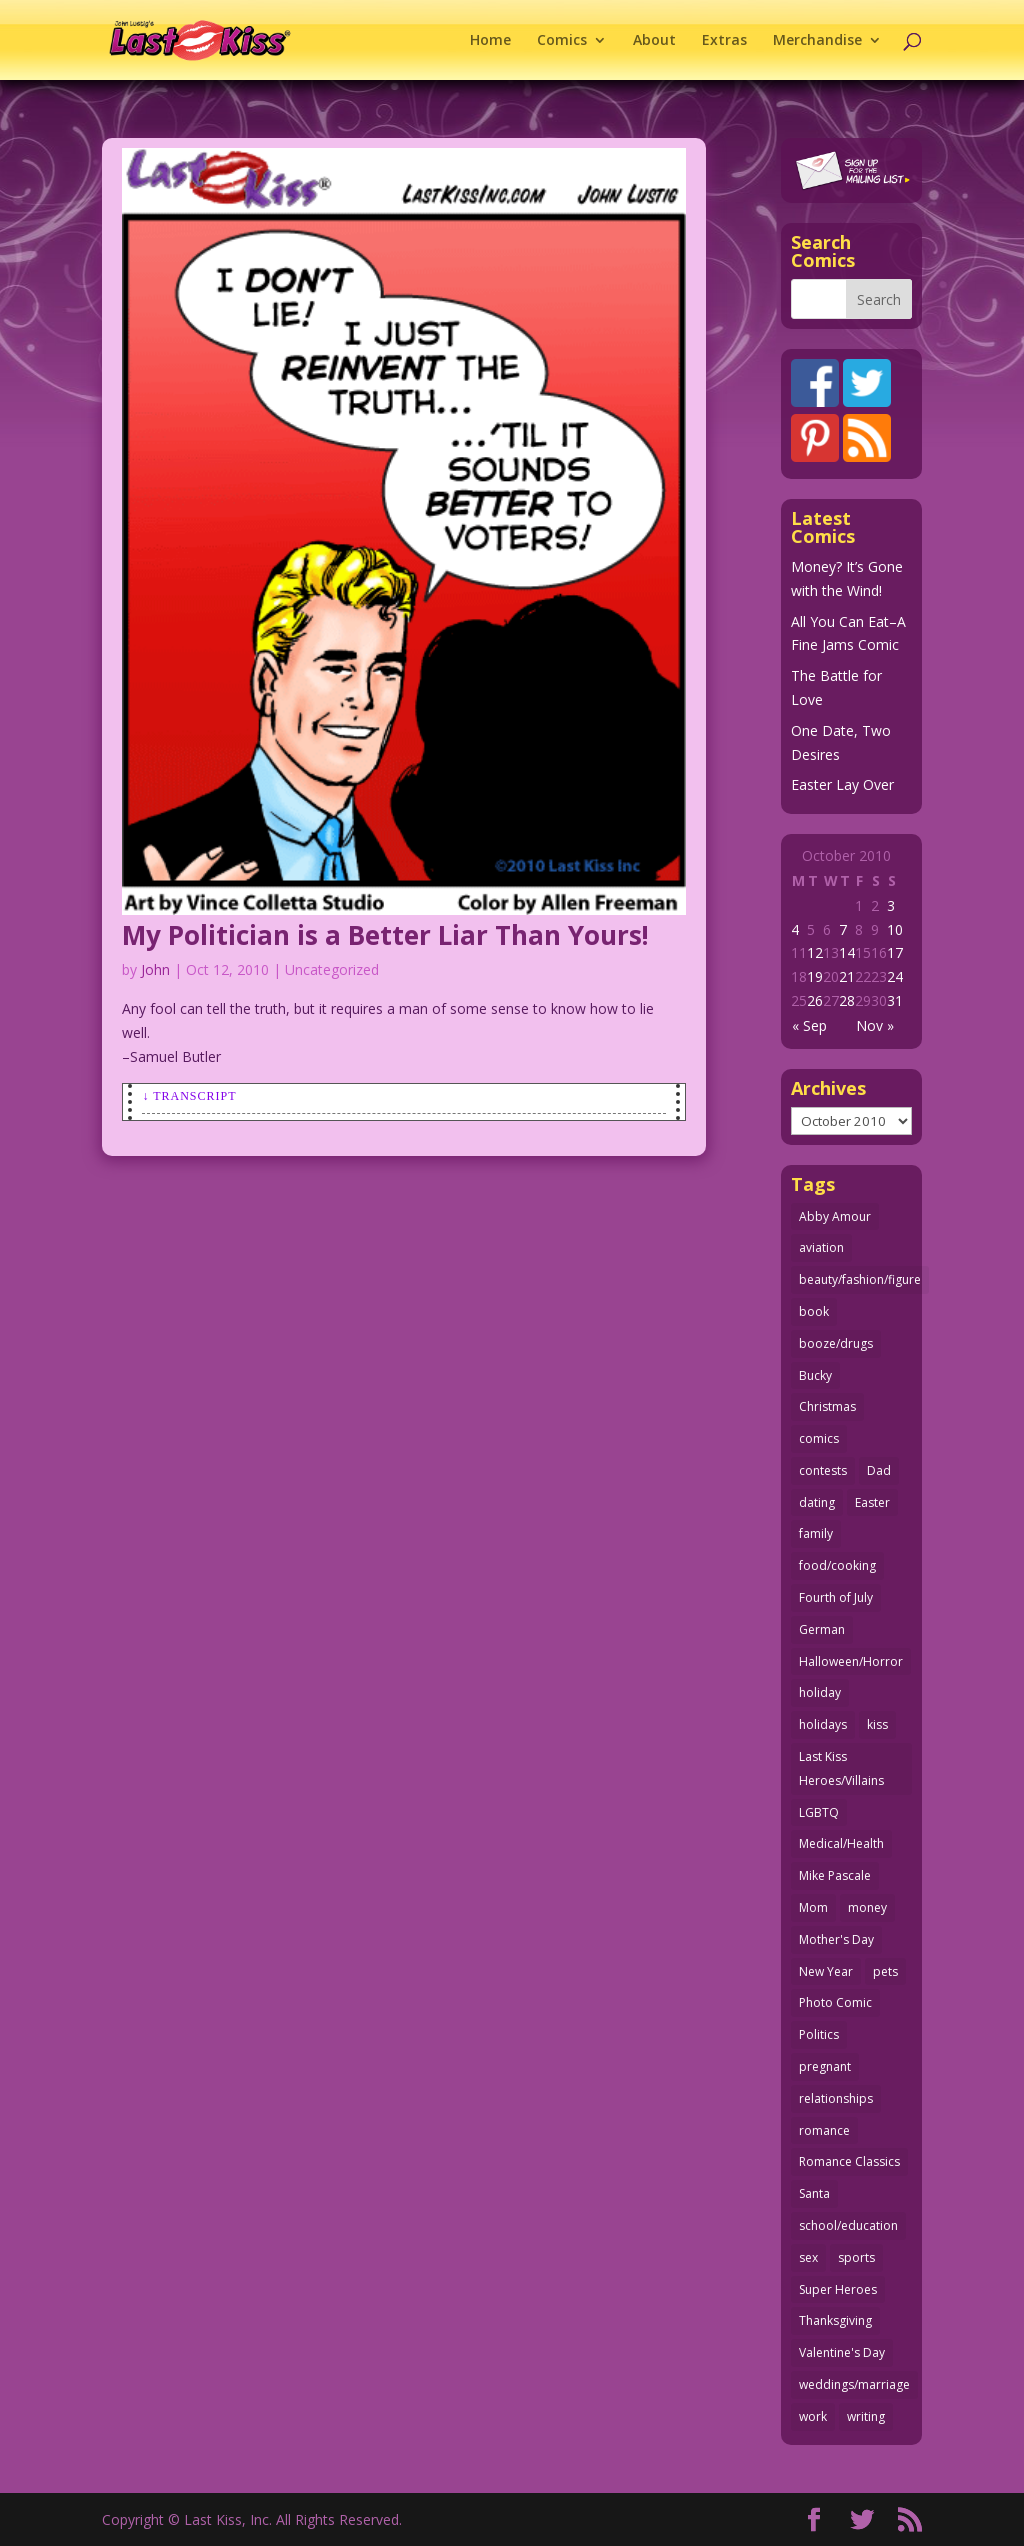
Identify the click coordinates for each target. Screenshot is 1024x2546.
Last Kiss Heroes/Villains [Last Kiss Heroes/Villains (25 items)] (841, 1768)
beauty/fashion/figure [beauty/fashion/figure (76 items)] (860, 1279)
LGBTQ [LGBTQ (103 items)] (819, 1812)
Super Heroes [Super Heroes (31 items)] (838, 2289)
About (654, 41)
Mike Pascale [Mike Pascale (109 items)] (835, 1875)
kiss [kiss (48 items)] (877, 1724)
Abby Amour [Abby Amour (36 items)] (835, 1216)
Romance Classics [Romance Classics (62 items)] (849, 2161)
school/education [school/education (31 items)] (848, 2225)
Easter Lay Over (842, 784)
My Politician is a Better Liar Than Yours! (385, 935)
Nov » (875, 1025)
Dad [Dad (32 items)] (879, 1470)
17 (895, 952)
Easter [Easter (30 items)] (872, 1502)
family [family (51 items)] (816, 1533)
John (155, 969)
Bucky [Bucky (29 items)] (815, 1375)
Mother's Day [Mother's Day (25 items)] (836, 1939)
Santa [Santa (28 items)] (814, 2193)
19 (815, 976)
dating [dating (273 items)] (817, 1502)
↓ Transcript (189, 1096)
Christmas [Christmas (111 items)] (827, 1406)
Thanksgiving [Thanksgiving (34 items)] (835, 2320)
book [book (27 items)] (814, 1311)
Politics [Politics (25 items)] (819, 2034)
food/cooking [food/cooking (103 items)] (837, 1565)
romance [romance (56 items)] (824, 2130)
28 (847, 1000)
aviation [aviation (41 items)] (821, 1247)
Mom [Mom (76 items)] (813, 1907)
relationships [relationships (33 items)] (836, 2098)
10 (895, 929)
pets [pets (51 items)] (885, 1971)
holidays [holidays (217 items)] (823, 1724)
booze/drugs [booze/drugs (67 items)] (836, 1343)
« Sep (809, 1025)
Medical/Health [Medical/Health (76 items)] (841, 1843)
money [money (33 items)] (867, 1907)
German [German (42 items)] (822, 1629)
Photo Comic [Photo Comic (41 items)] (835, 2002)
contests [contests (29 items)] (823, 1470)
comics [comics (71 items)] (819, 1438)
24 (895, 976)
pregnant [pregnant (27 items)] (825, 2066)
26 (815, 1000)
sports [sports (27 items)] (856, 2257)
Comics (562, 41)
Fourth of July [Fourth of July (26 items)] (836, 1597)
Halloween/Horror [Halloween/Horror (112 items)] (851, 1661)
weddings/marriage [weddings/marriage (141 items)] (854, 2384)
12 (815, 952)
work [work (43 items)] (813, 2416)
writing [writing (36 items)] (866, 2416)
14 (847, 952)
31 (895, 1000)
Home (490, 41)
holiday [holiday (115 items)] (820, 1692)
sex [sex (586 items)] (808, 2257)
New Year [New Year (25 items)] (826, 1971)
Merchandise (817, 41)
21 (847, 976)
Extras (724, 41)
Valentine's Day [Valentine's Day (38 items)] (842, 2352)
